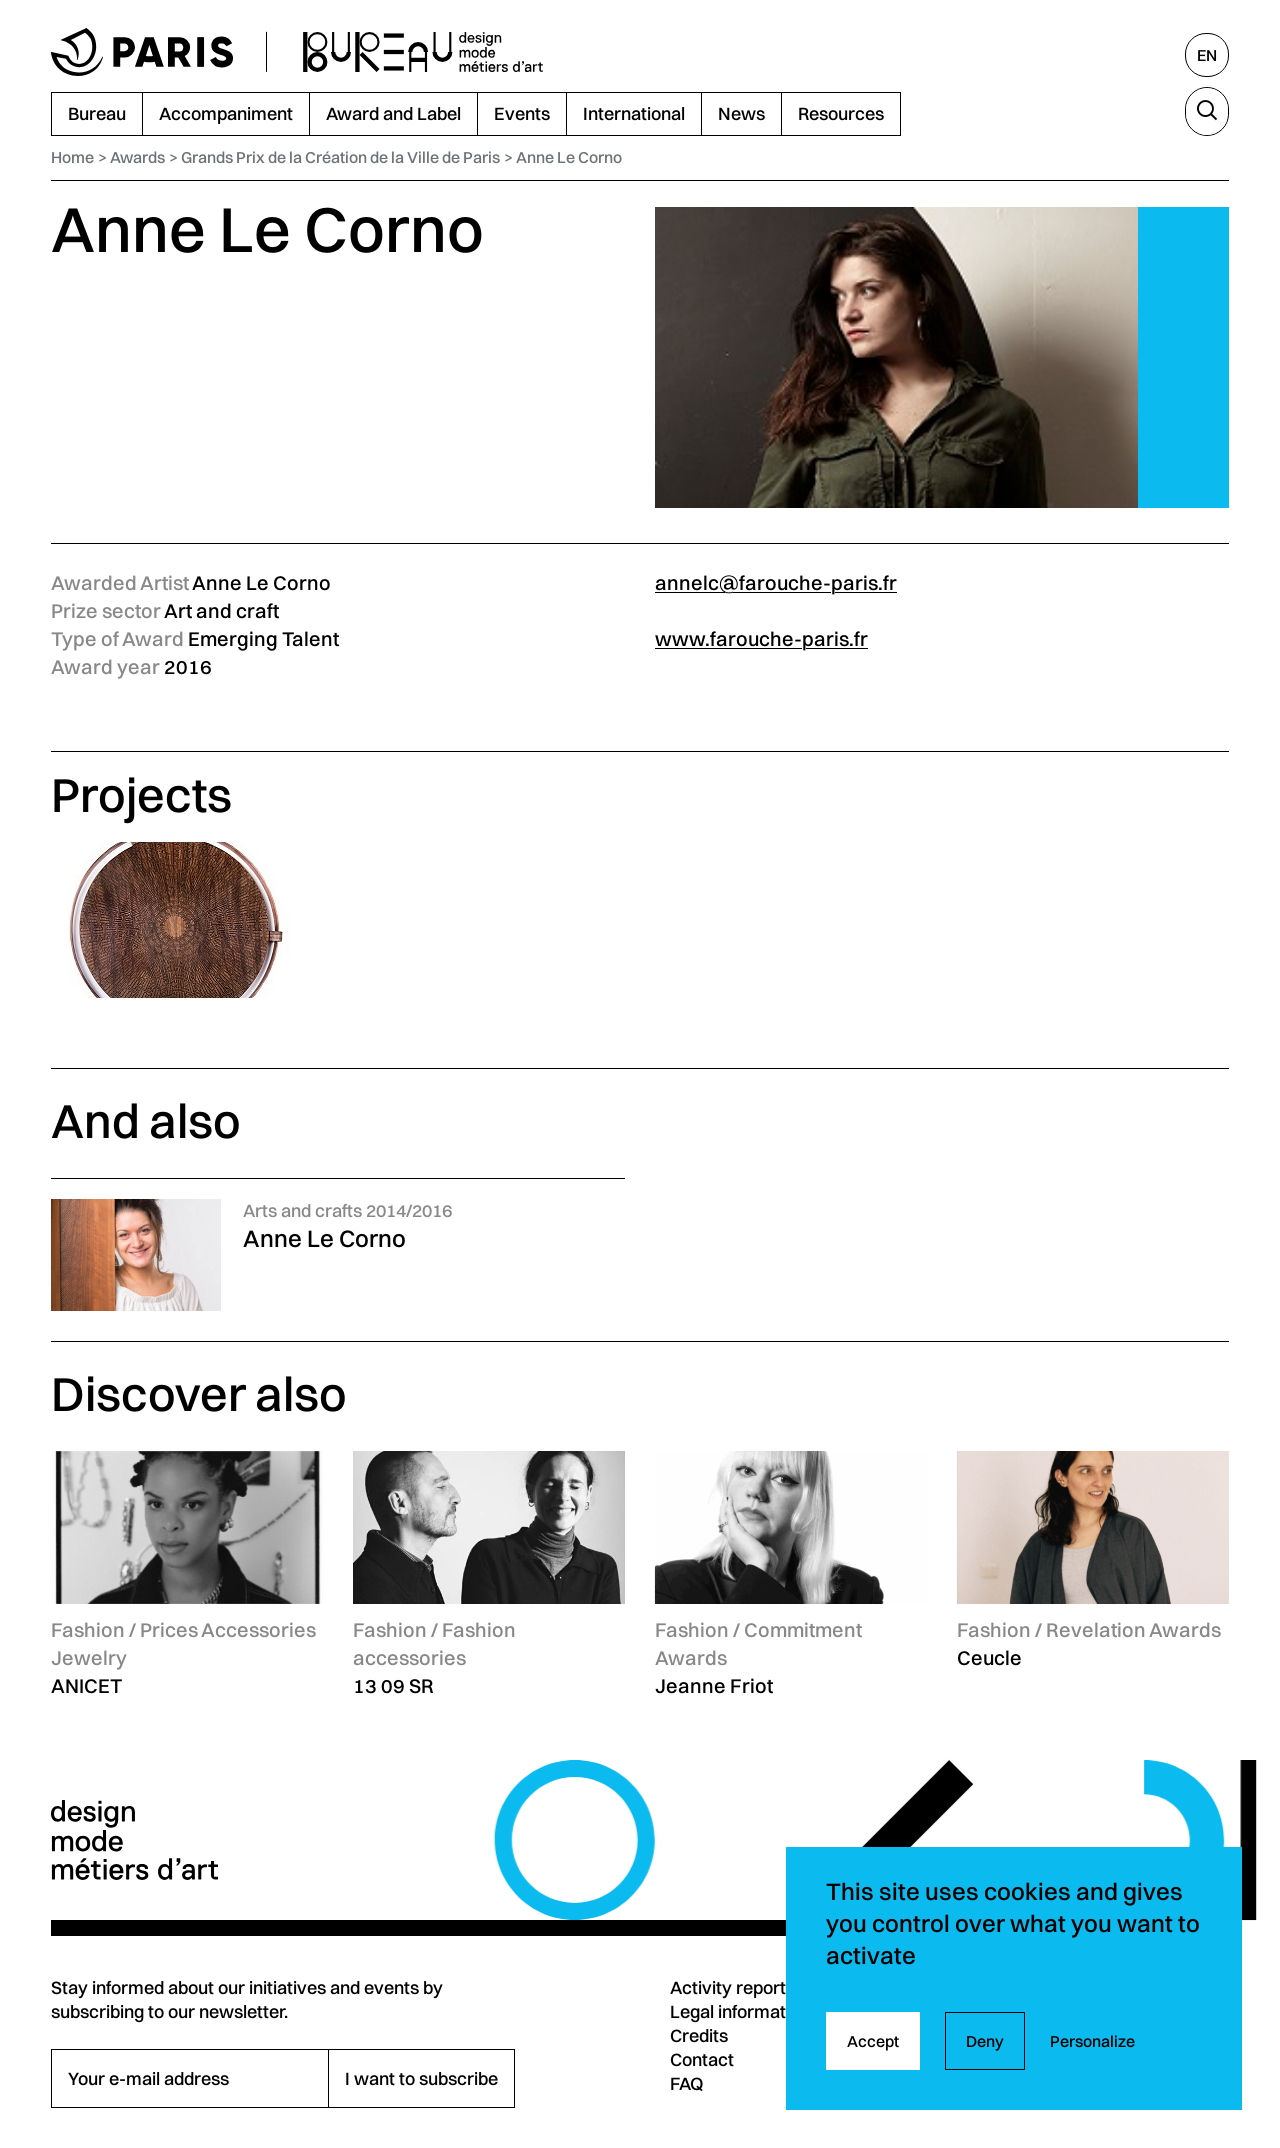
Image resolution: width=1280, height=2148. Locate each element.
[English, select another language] (1207, 55)
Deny (985, 2041)
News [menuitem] (741, 113)
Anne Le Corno (569, 157)
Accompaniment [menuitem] (226, 113)
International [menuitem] (634, 113)
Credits (699, 2035)
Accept (873, 2041)
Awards (137, 157)
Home (72, 157)
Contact (702, 2059)
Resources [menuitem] (841, 113)
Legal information (740, 2011)
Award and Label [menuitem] (393, 113)
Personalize (1092, 2041)
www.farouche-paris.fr (761, 638)
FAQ (687, 2083)
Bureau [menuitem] (97, 113)
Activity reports (732, 1987)
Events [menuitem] (522, 113)
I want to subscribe (421, 2078)
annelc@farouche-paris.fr (776, 582)
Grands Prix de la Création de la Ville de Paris (340, 157)
